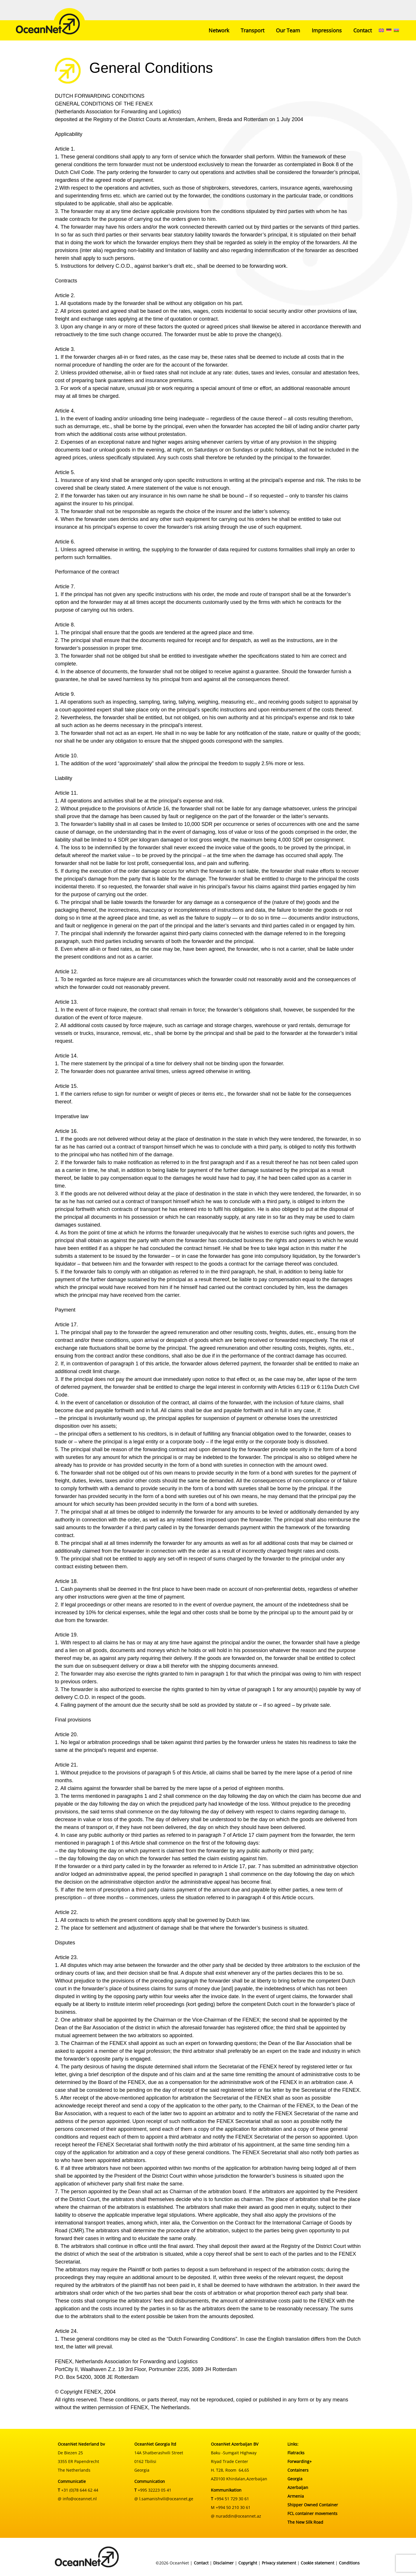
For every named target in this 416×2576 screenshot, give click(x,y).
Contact (362, 30)
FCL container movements (312, 2513)
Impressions (327, 30)
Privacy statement (279, 2563)
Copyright (247, 2563)
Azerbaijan (297, 2487)
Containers (298, 2470)
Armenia (295, 2496)
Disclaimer (223, 2563)
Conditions (349, 2563)
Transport (252, 30)
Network (219, 30)
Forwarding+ (299, 2461)
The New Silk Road (305, 2522)
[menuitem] (381, 30)
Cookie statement (317, 2563)
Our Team (288, 30)
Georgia (294, 2478)
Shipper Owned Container (312, 2504)
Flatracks (295, 2452)
